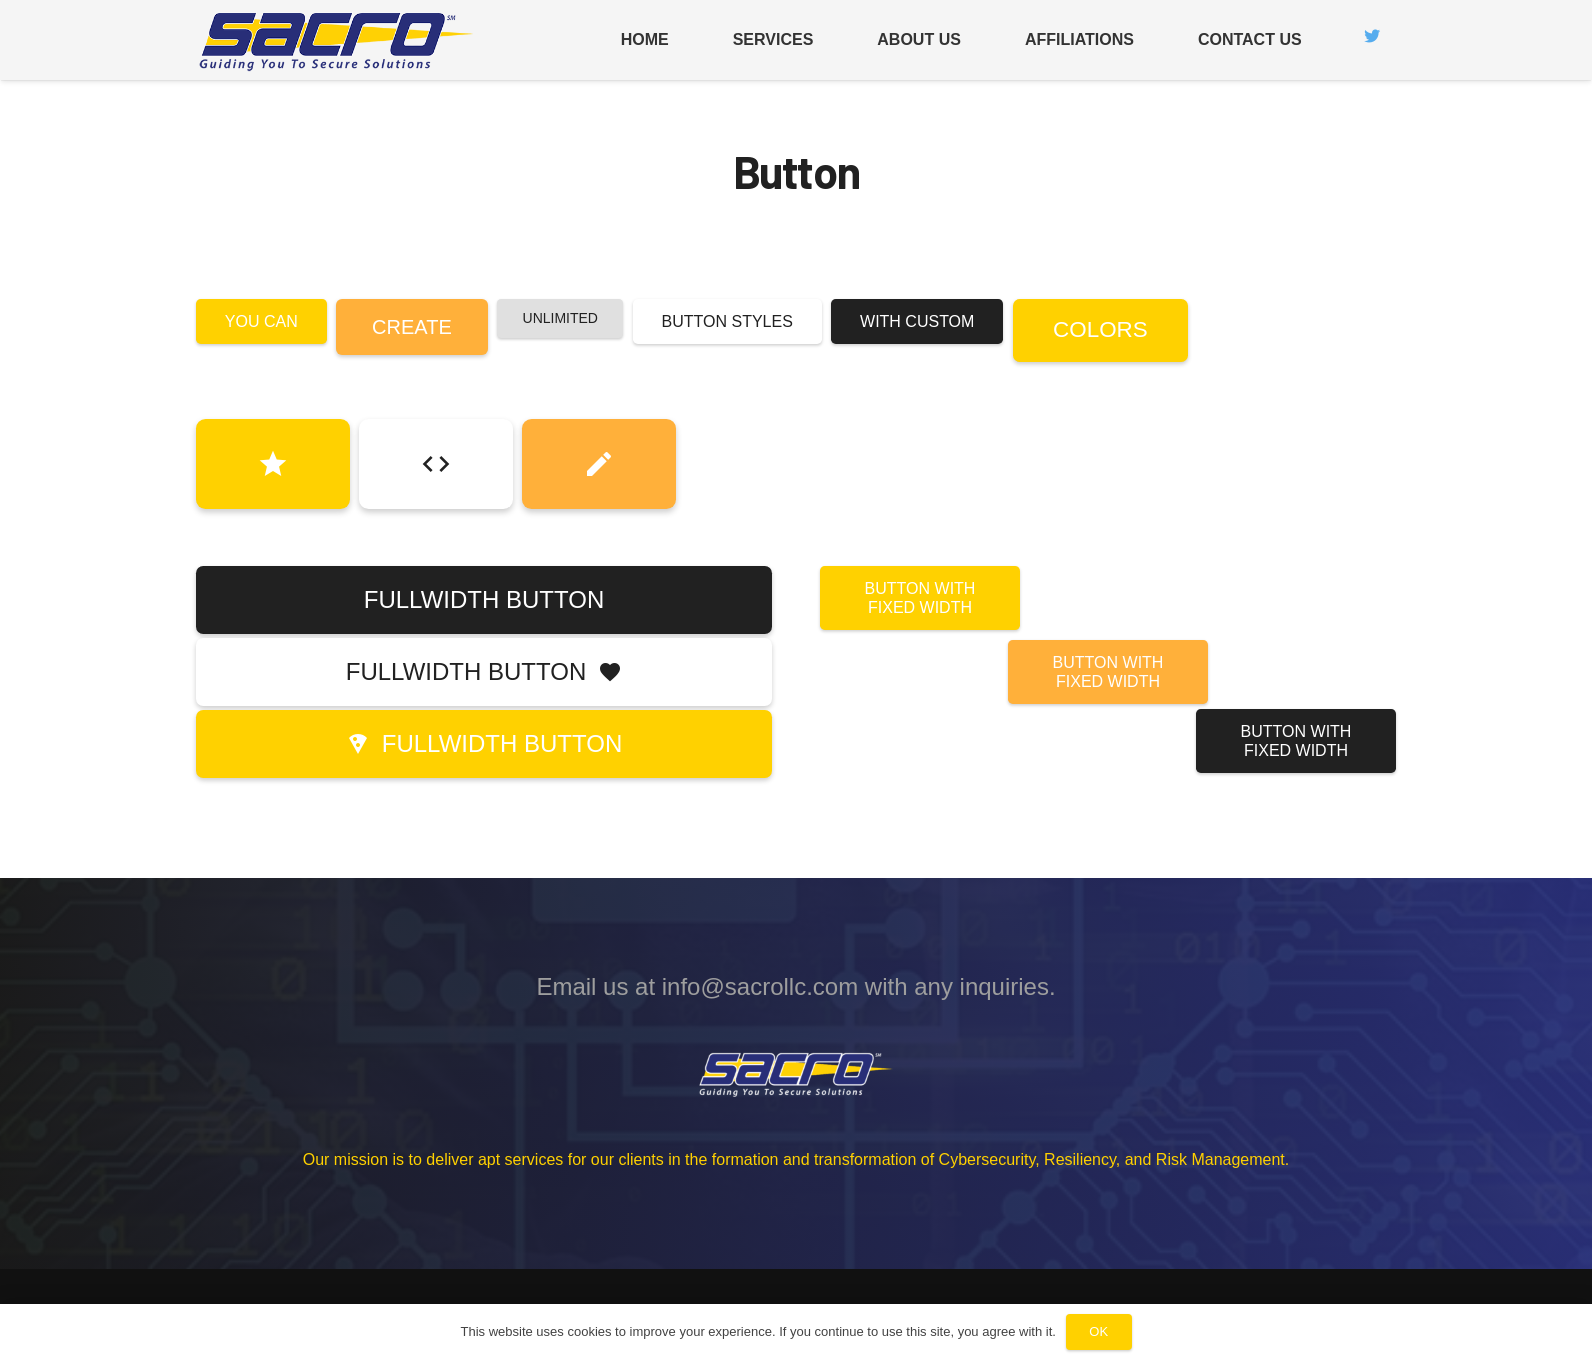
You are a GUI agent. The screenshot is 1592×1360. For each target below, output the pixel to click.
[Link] (337, 40)
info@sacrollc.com (760, 986)
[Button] (273, 464)
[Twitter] (1372, 36)
